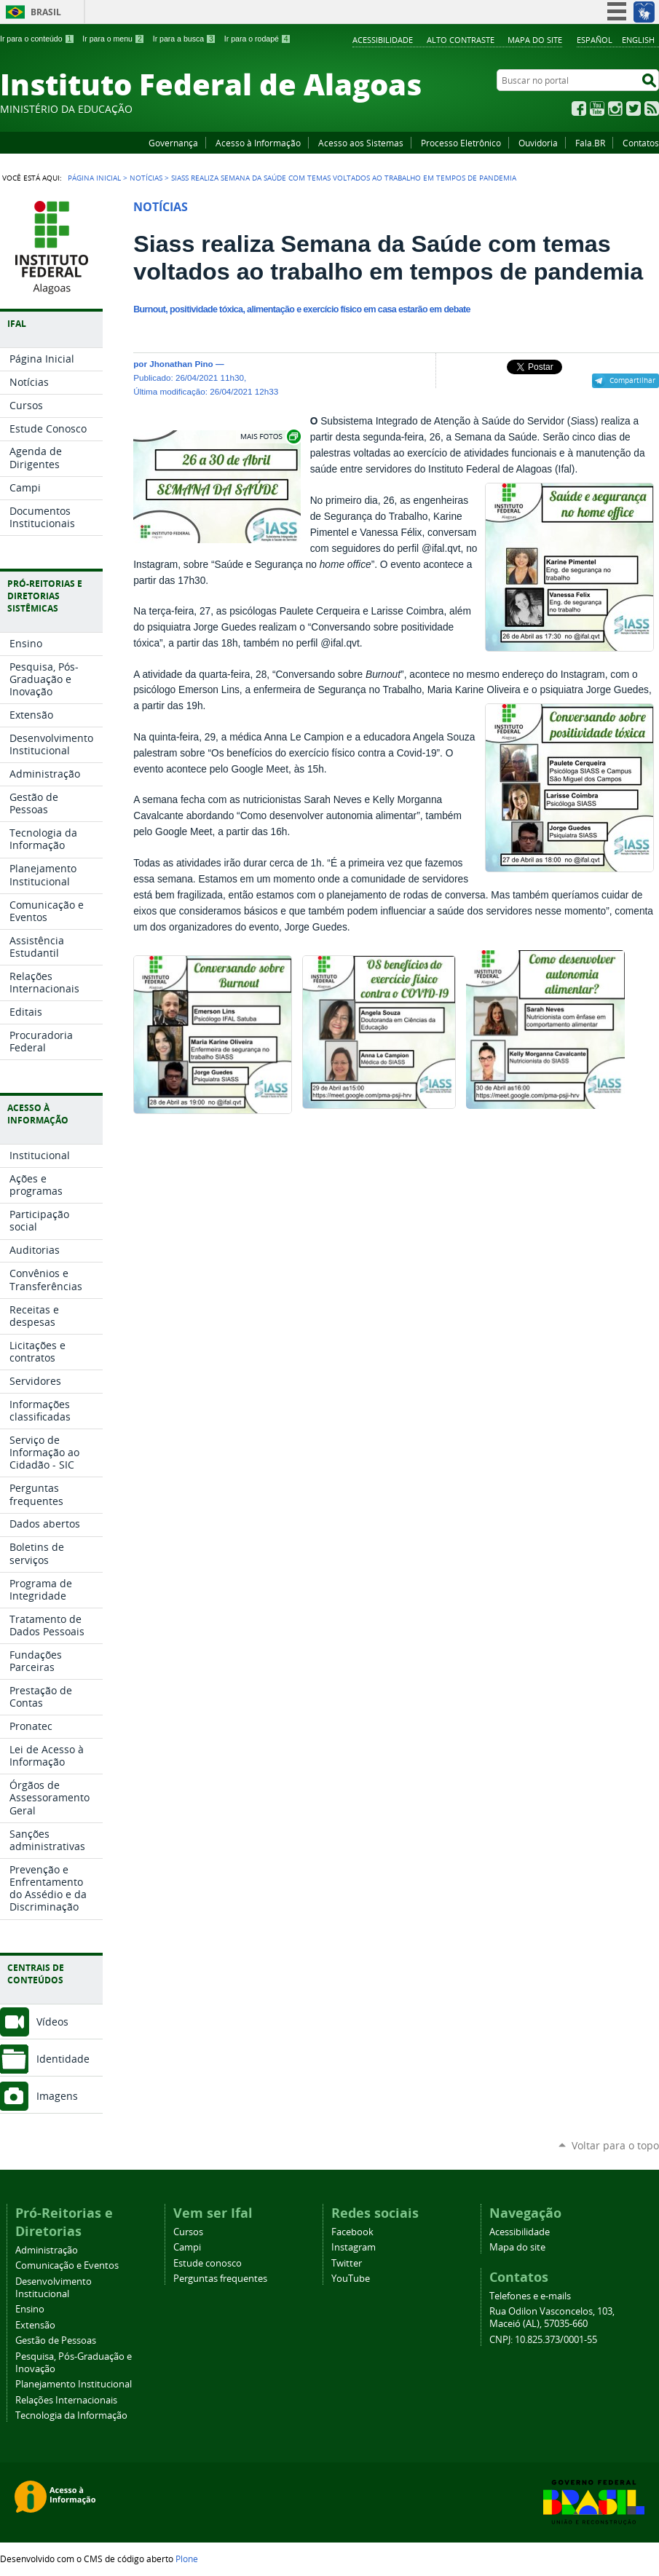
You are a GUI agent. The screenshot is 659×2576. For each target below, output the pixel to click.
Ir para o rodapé (257, 38)
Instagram (615, 108)
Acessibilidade (382, 39)
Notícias (146, 178)
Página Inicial (94, 178)
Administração (46, 2250)
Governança (173, 143)
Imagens (57, 2096)
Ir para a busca (184, 38)
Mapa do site (535, 39)
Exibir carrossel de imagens (269, 436)
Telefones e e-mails (530, 2296)
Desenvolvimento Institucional (53, 2287)
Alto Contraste (460, 39)
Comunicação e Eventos (67, 2265)
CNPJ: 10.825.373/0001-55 (543, 2340)
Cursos (188, 2232)
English (638, 39)
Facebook (579, 108)
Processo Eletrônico (461, 143)
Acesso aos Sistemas (360, 143)
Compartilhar (632, 380)
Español (594, 39)
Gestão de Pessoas (55, 2340)
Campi (187, 2247)
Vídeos (52, 2021)
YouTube (597, 108)
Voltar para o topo (615, 2145)
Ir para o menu (113, 38)
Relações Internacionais (66, 2400)
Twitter (633, 108)
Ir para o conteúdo (37, 38)
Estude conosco (207, 2263)
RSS (651, 108)
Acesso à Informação (258, 143)
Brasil (46, 12)
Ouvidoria (538, 143)
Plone (186, 2558)
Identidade (63, 2059)
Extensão (35, 2325)
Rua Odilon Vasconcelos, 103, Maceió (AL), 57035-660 (552, 2317)
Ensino (29, 2309)
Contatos (641, 143)
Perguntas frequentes (220, 2278)
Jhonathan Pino (181, 363)
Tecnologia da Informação (71, 2415)
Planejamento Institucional (73, 2384)
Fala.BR (590, 143)
